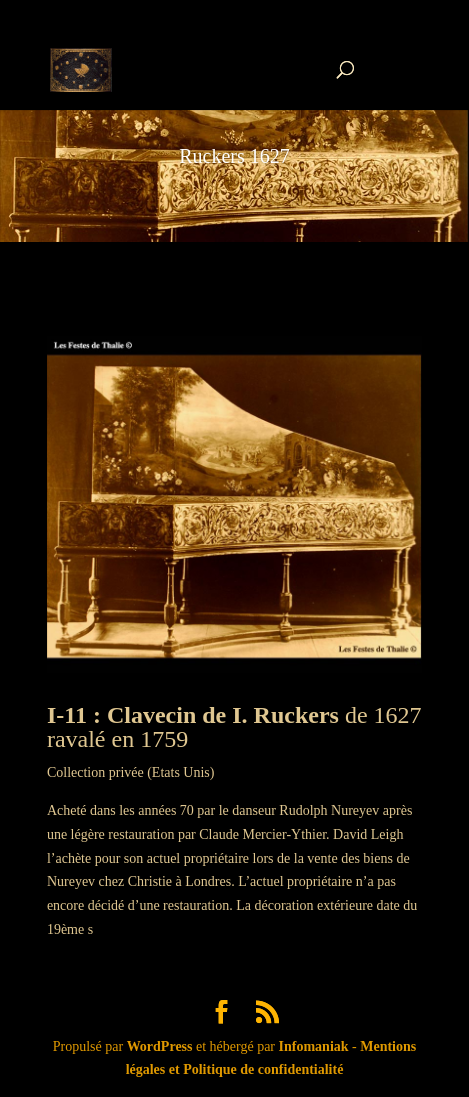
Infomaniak (314, 1046)
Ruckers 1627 (234, 156)
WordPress (160, 1046)
